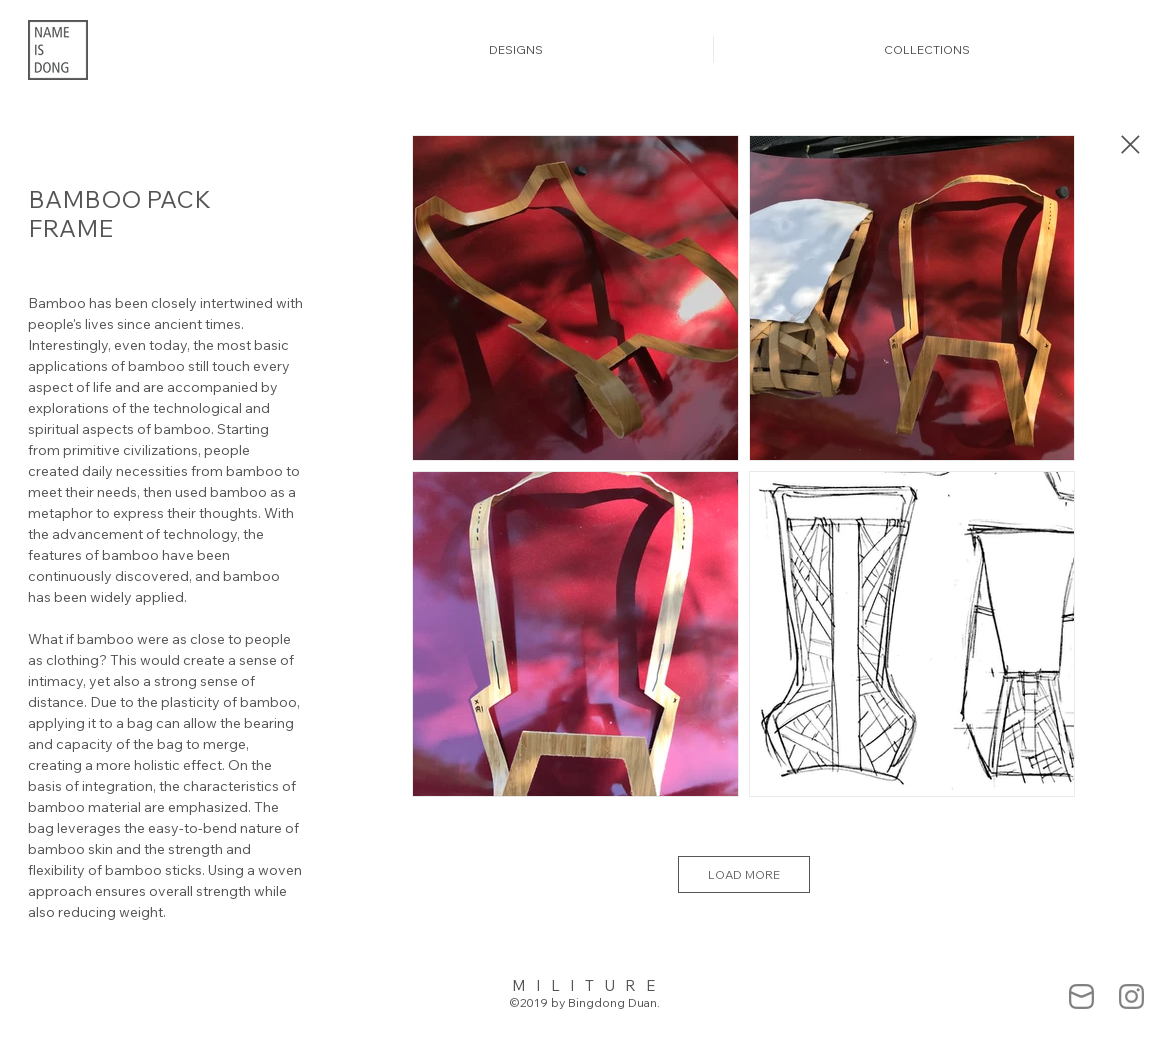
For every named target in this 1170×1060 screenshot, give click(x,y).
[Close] (1129, 144)
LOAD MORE (744, 874)
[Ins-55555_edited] (1131, 996)
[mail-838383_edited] (1081, 996)
